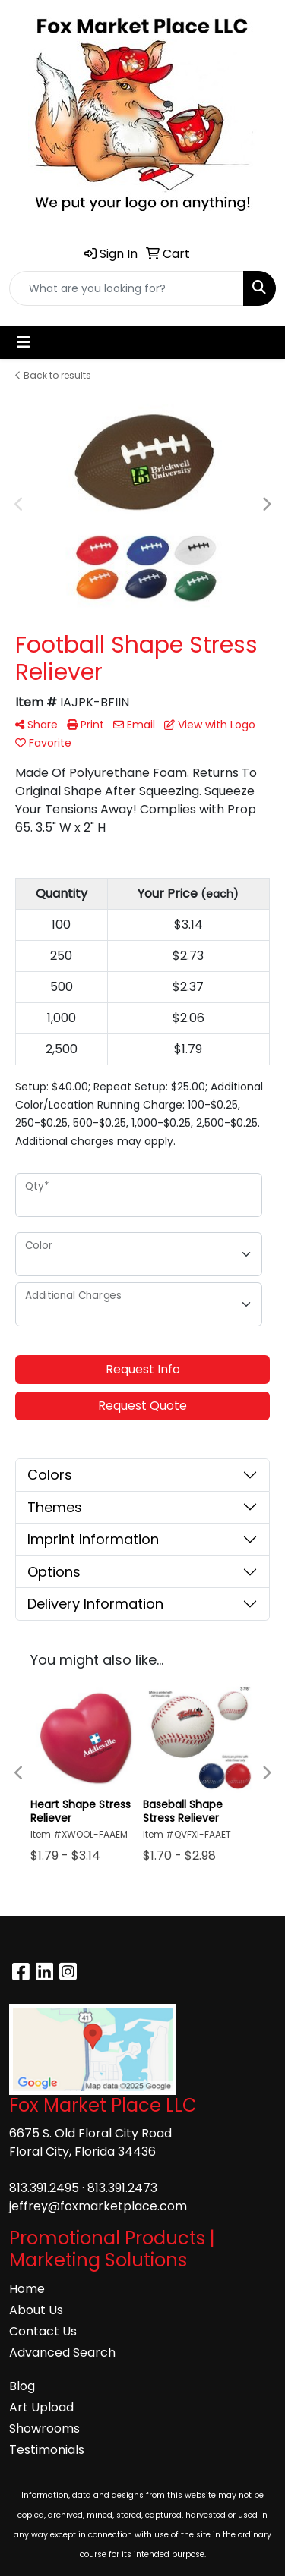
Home (27, 2289)
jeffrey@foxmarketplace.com (98, 2206)
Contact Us (43, 2331)
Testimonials (46, 2449)
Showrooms (44, 2428)
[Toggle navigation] (24, 342)
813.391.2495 (44, 2188)
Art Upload (41, 2407)
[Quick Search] (126, 288)
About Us (36, 2310)
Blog (22, 2386)
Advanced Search (62, 2352)
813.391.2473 (122, 2188)
